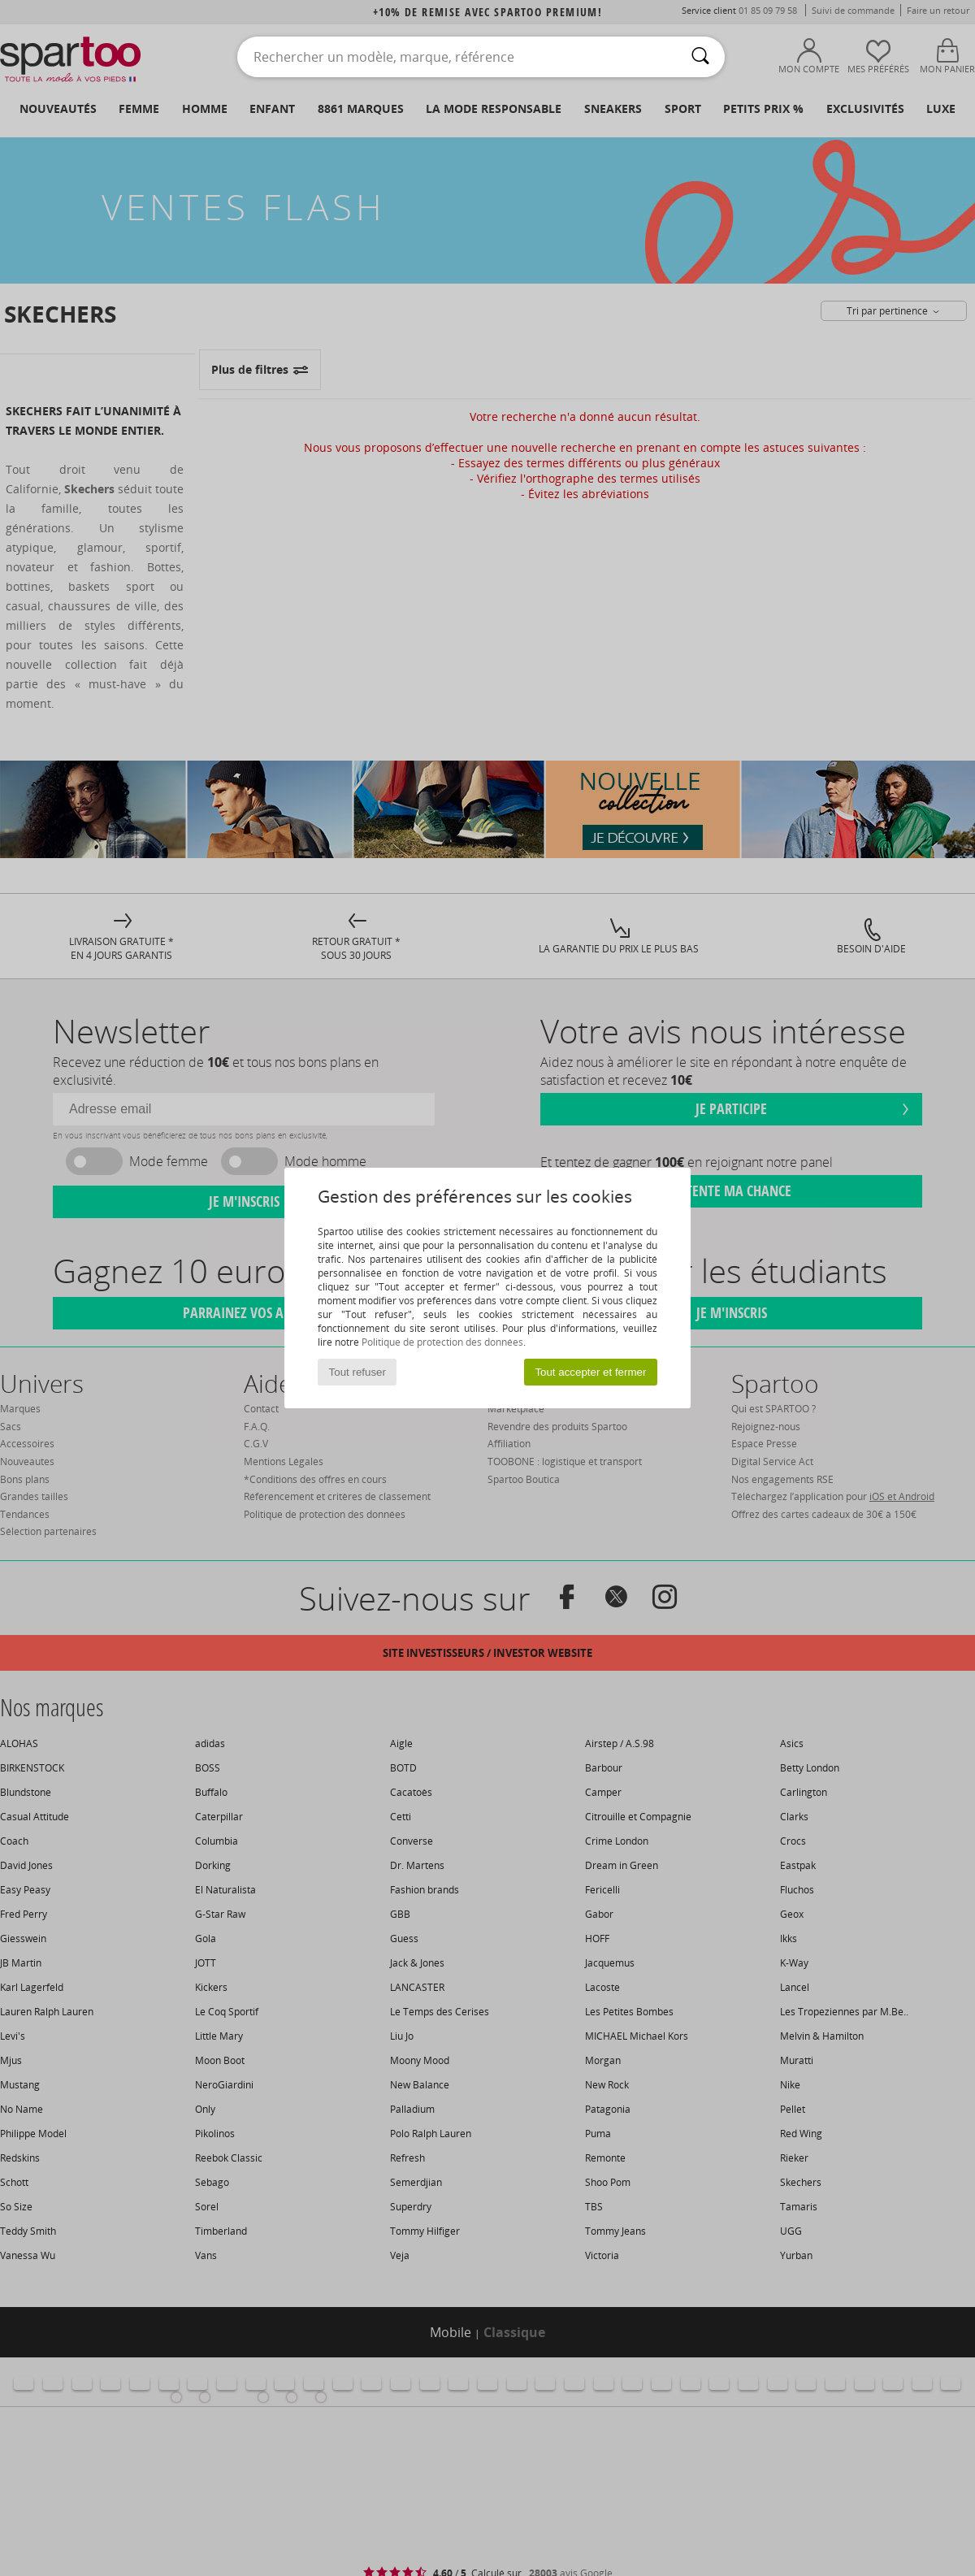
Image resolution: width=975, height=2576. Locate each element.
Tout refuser (357, 1372)
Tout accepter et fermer (590, 1372)
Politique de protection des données (442, 1342)
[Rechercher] (700, 57)
